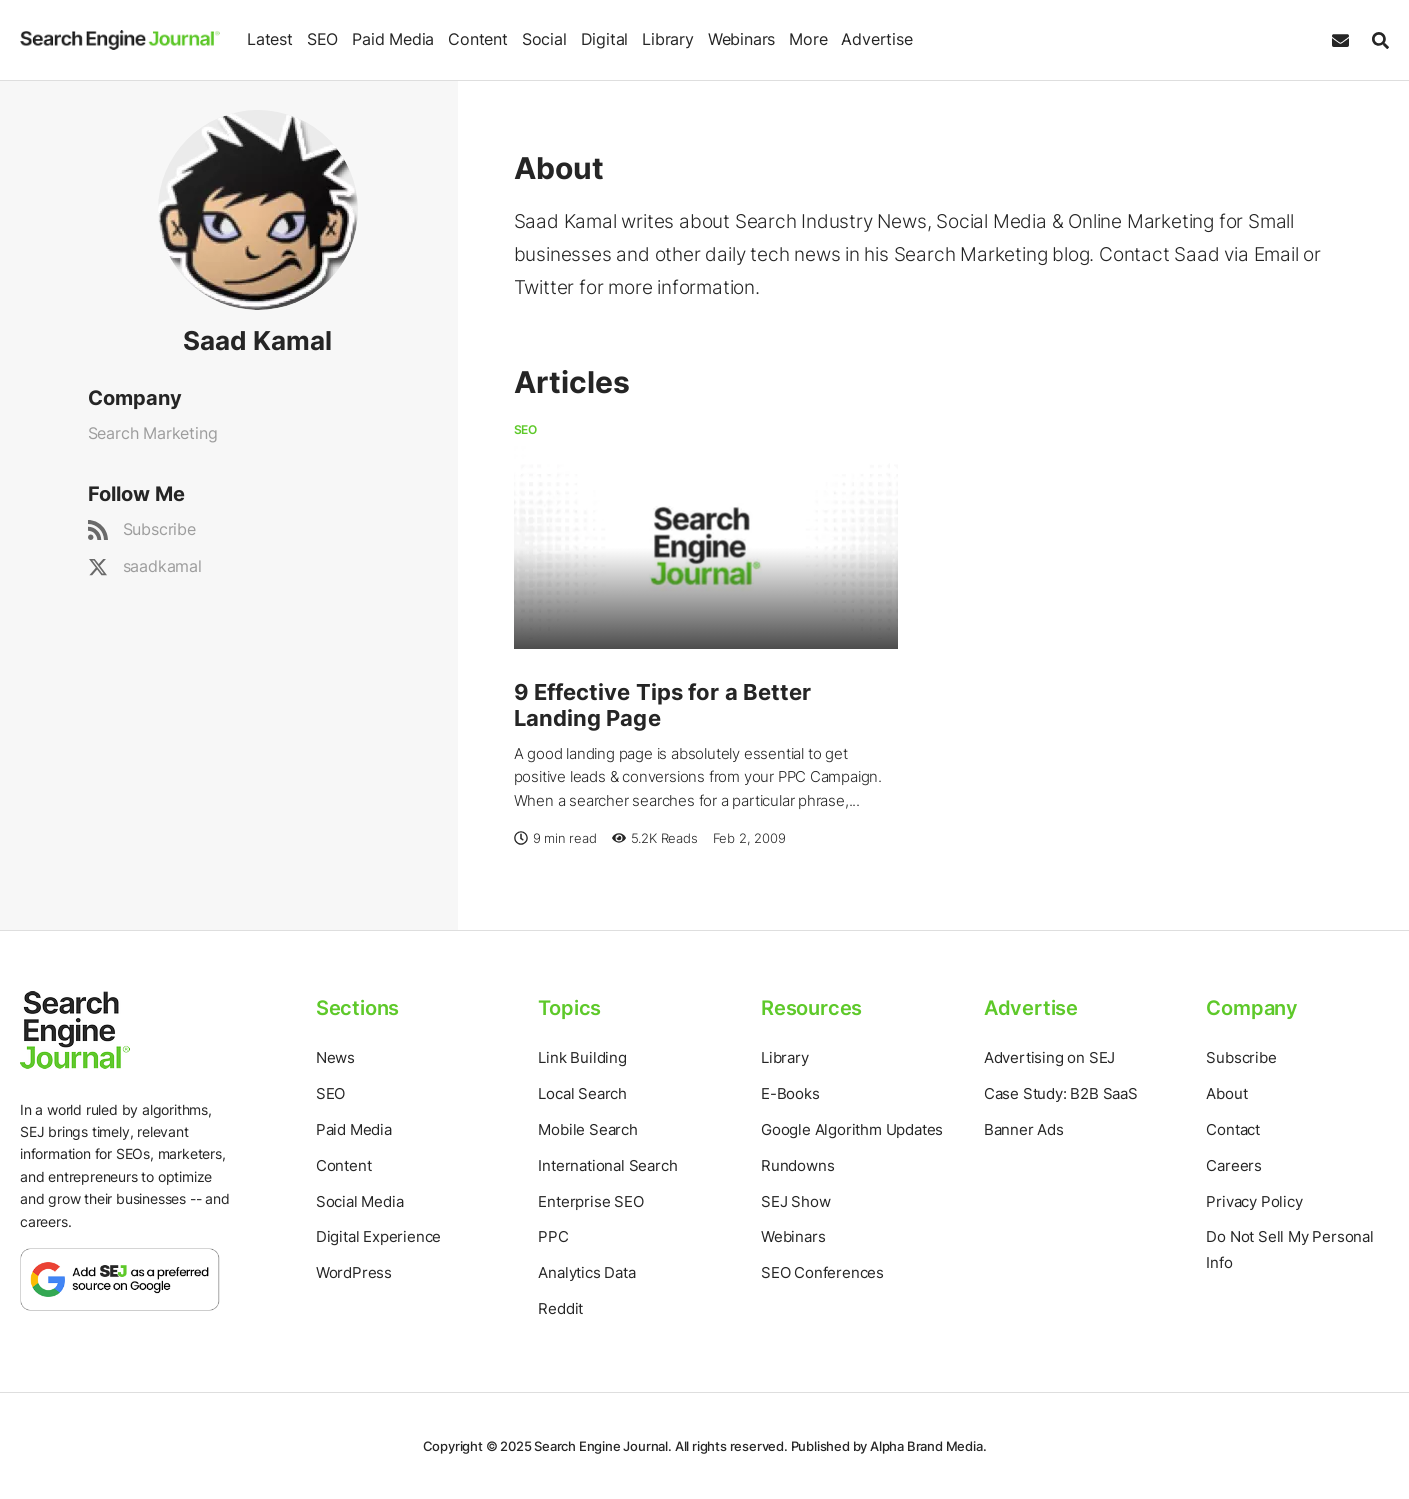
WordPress (354, 1272)
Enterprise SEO (590, 1201)
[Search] (1375, 40)
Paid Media (393, 39)
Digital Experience (378, 1236)
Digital (605, 39)
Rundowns (797, 1165)
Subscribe (159, 529)
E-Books (790, 1093)
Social (544, 39)
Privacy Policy (1254, 1201)
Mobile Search (587, 1129)
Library (668, 39)
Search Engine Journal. (603, 1446)
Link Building (582, 1057)
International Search (607, 1165)
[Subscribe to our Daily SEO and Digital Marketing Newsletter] (1340, 40)
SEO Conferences (822, 1272)
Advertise (876, 39)
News (335, 1057)
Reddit (560, 1308)
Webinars (741, 39)
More (808, 39)
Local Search (582, 1093)
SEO (322, 39)
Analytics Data (586, 1272)
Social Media (360, 1201)
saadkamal (162, 566)
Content (478, 39)
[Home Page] (120, 39)
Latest (270, 39)
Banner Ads (1024, 1129)
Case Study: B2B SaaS (1061, 1093)
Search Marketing (153, 433)
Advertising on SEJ (1049, 1057)
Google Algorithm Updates (852, 1129)
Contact (1233, 1129)
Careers (1234, 1165)
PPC (553, 1236)
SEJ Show (795, 1201)
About (1226, 1093)
